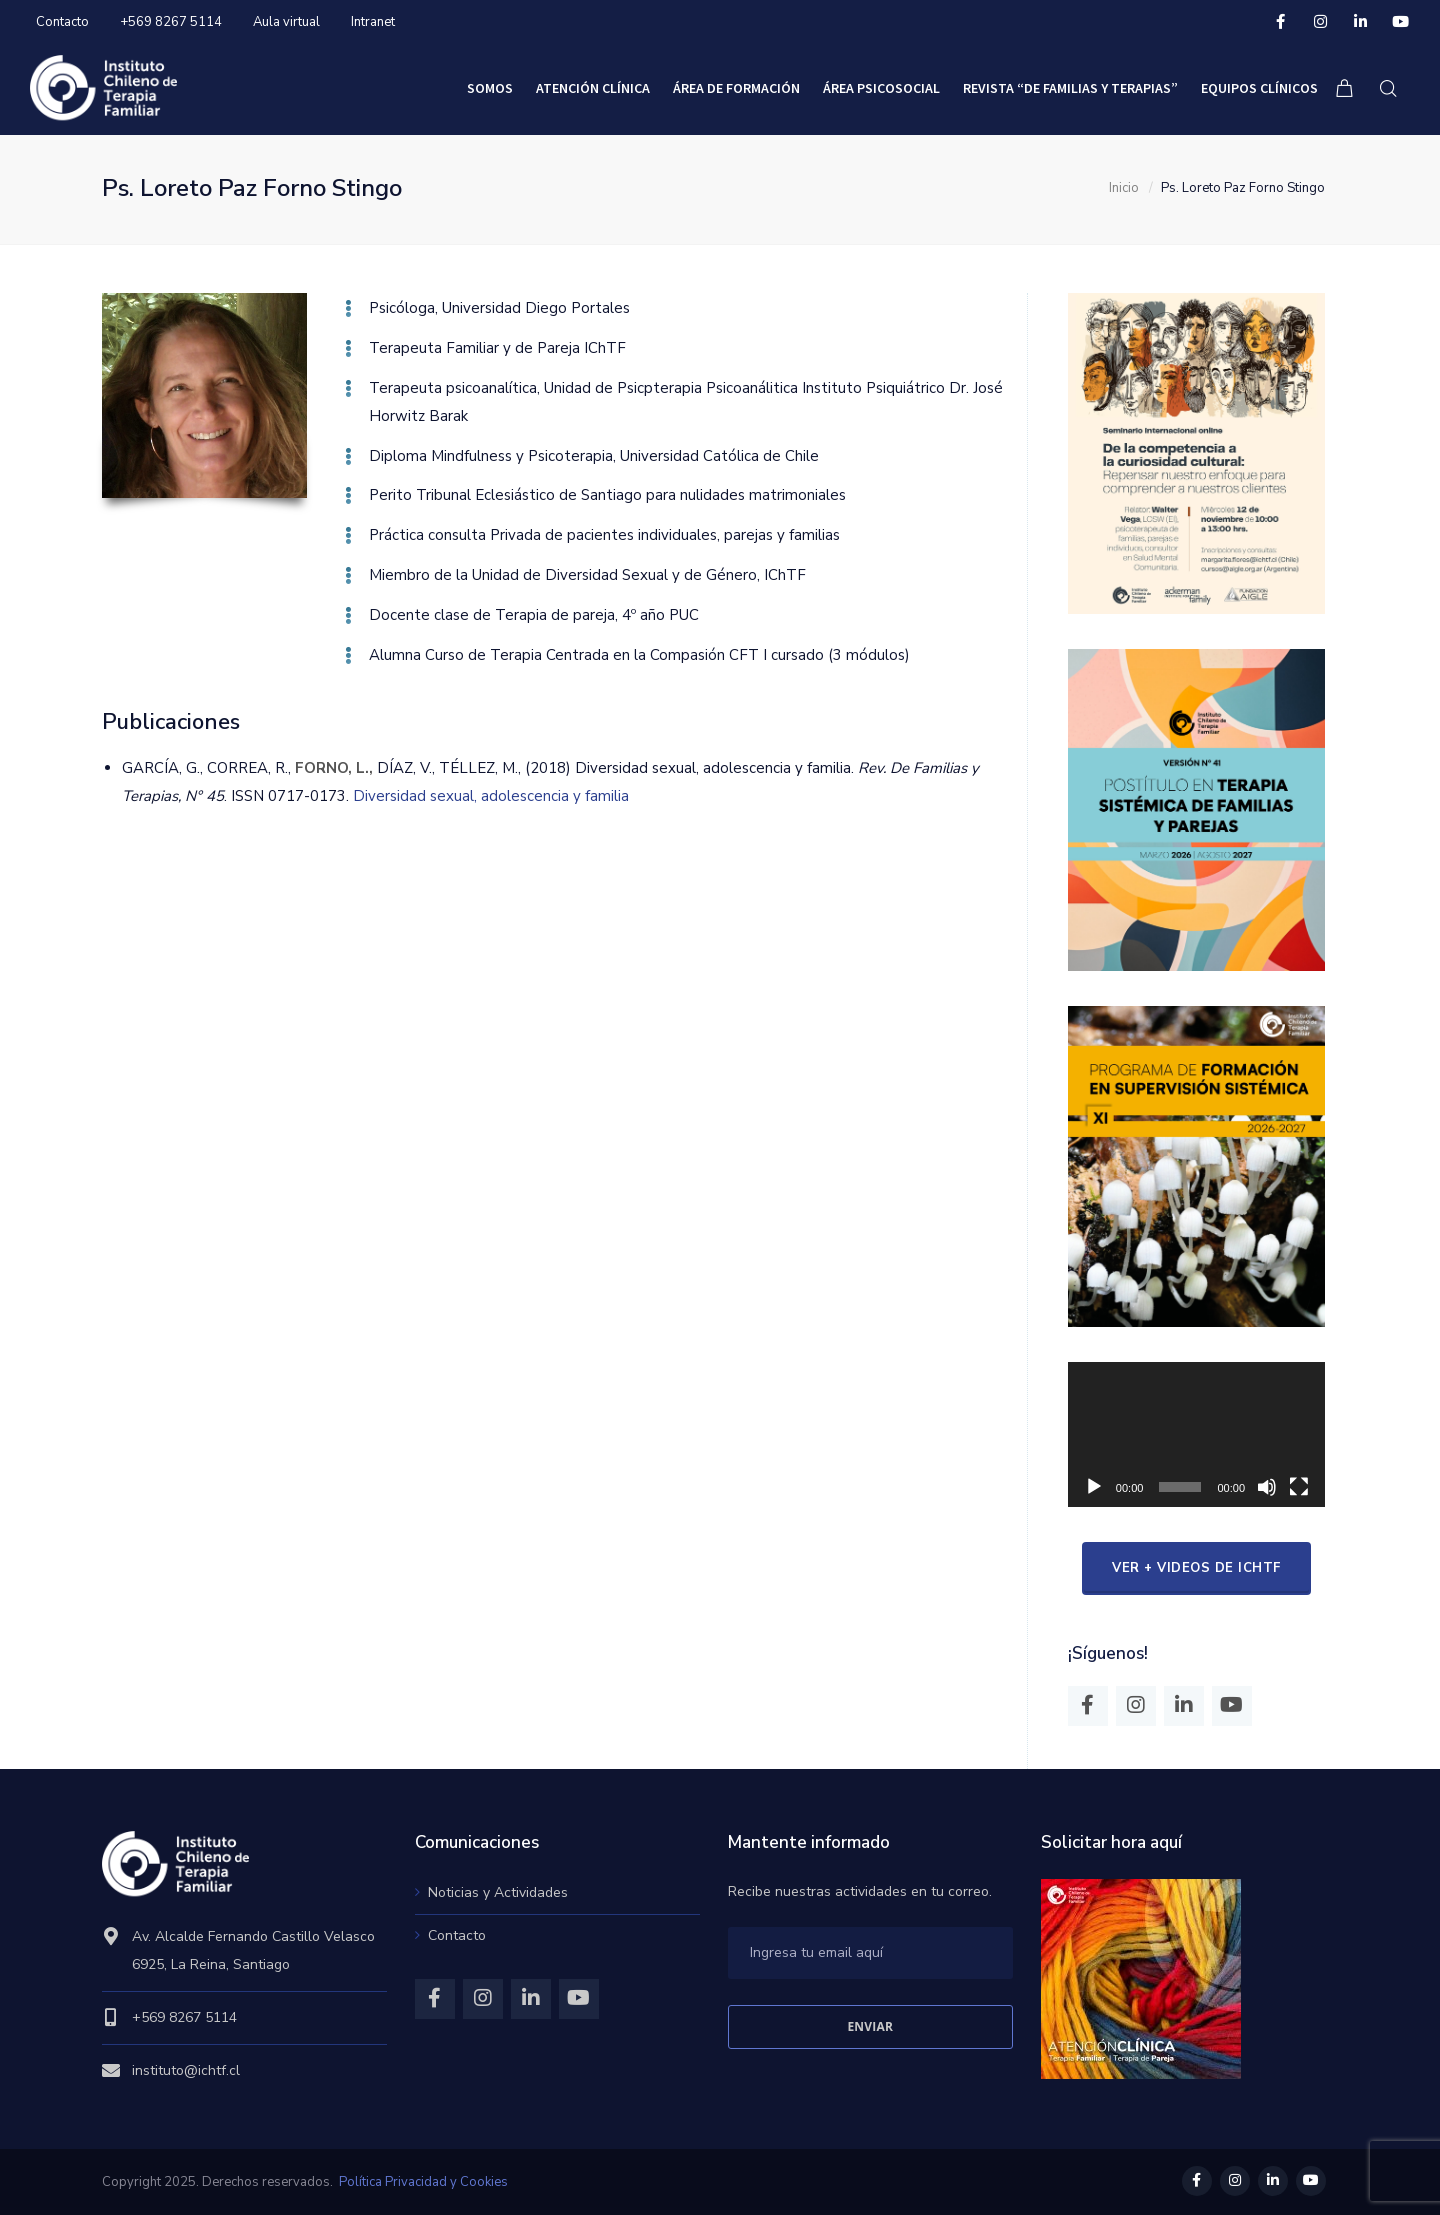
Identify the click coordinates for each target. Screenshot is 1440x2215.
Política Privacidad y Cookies (423, 2182)
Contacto (62, 22)
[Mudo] (1267, 1487)
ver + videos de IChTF (1196, 1568)
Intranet (373, 22)
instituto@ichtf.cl (186, 2070)
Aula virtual (286, 22)
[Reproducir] (1094, 1487)
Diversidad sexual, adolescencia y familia (491, 796)
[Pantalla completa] (1299, 1487)
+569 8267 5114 (171, 22)
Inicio (1124, 188)
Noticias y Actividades (498, 1892)
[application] (1196, 1434)
